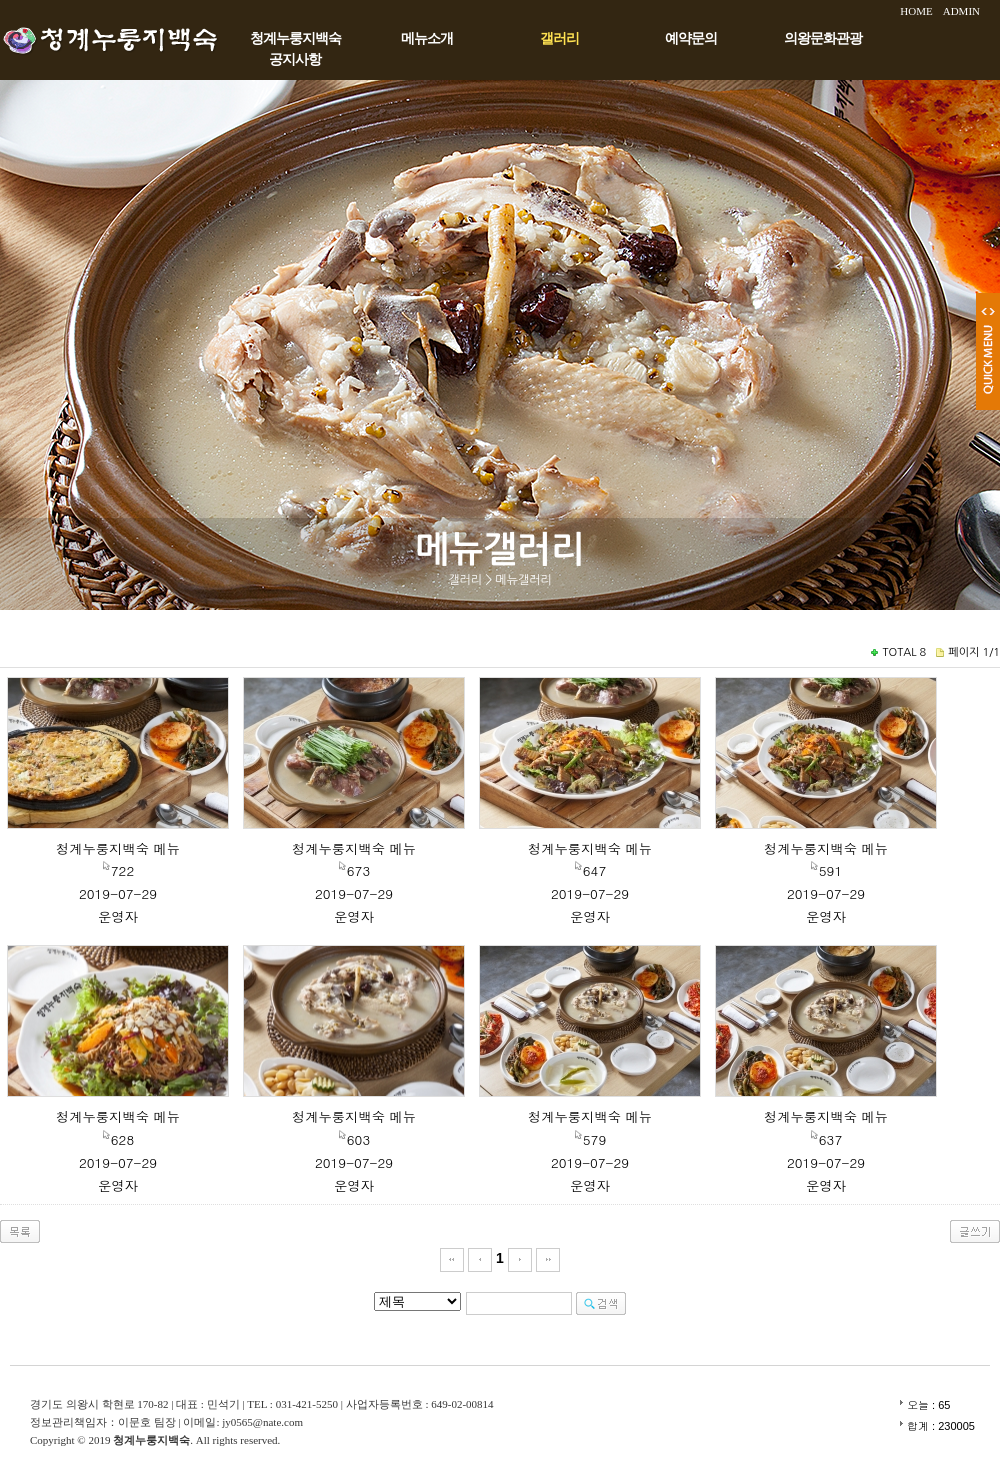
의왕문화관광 (823, 38)
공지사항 (295, 59)
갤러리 (559, 38)
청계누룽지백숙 (295, 38)
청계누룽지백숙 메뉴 (118, 848)
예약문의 (691, 38)
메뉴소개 (427, 38)
